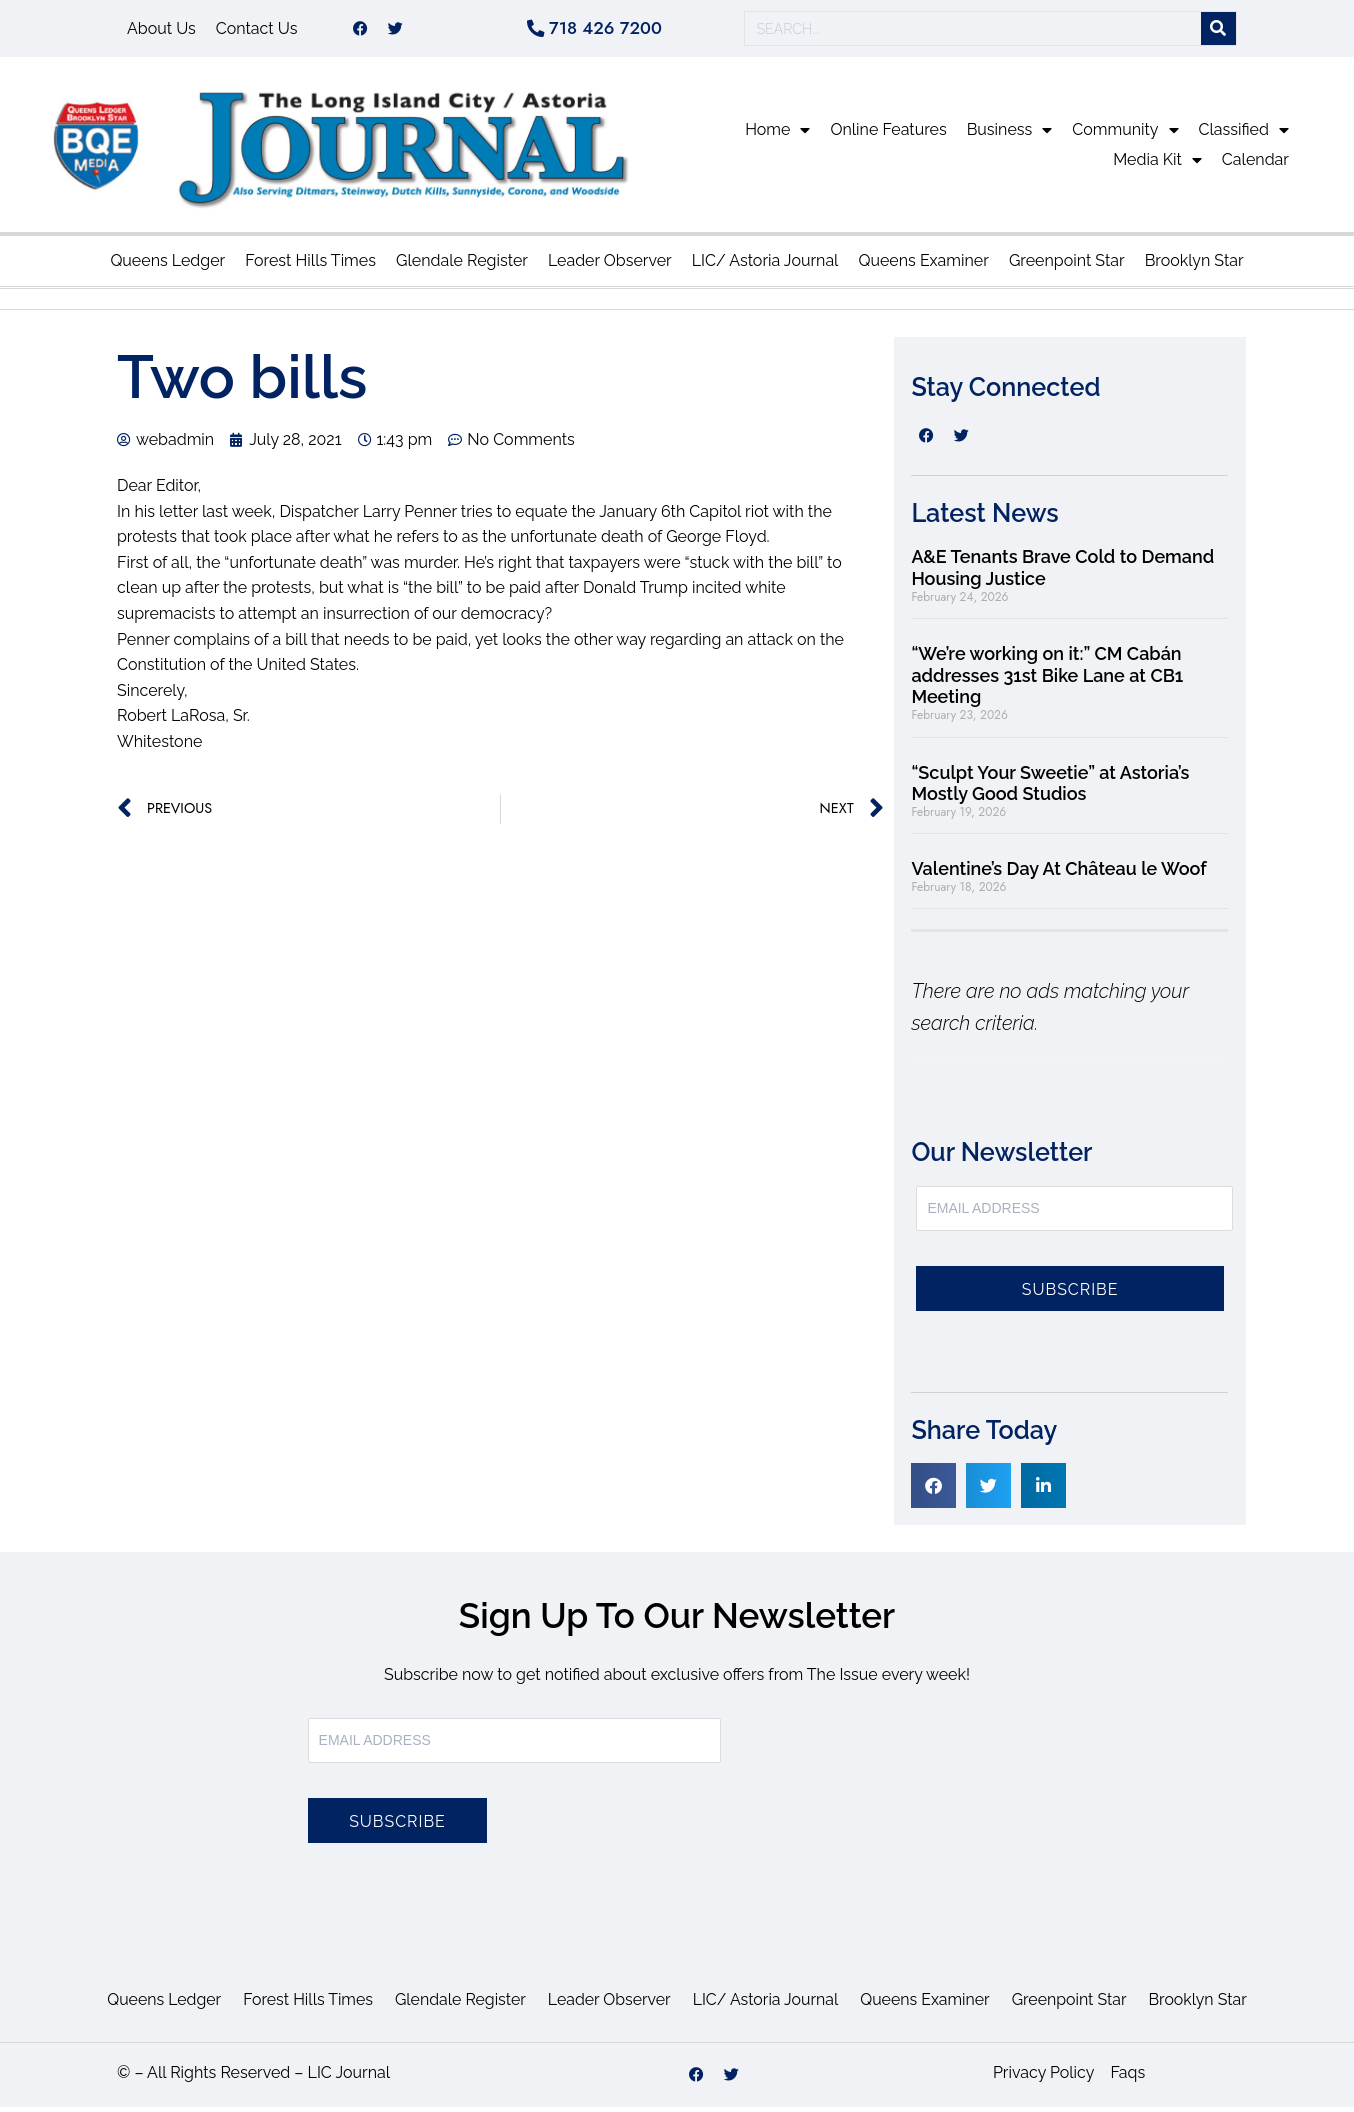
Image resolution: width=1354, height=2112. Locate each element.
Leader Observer (610, 265)
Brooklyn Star (1194, 265)
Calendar (1255, 164)
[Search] (1218, 31)
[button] (933, 1490)
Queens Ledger (167, 265)
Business (1010, 135)
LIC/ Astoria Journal (765, 265)
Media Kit (1157, 165)
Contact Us (257, 30)
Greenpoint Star (1067, 265)
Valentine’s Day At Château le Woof (1058, 873)
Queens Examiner (923, 265)
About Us (161, 30)
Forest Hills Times (310, 265)
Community (1125, 135)
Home (777, 135)
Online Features (888, 134)
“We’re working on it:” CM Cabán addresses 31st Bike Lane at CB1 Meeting (1047, 680)
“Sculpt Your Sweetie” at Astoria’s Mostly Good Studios (1050, 787)
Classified (1244, 135)
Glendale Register (462, 265)
